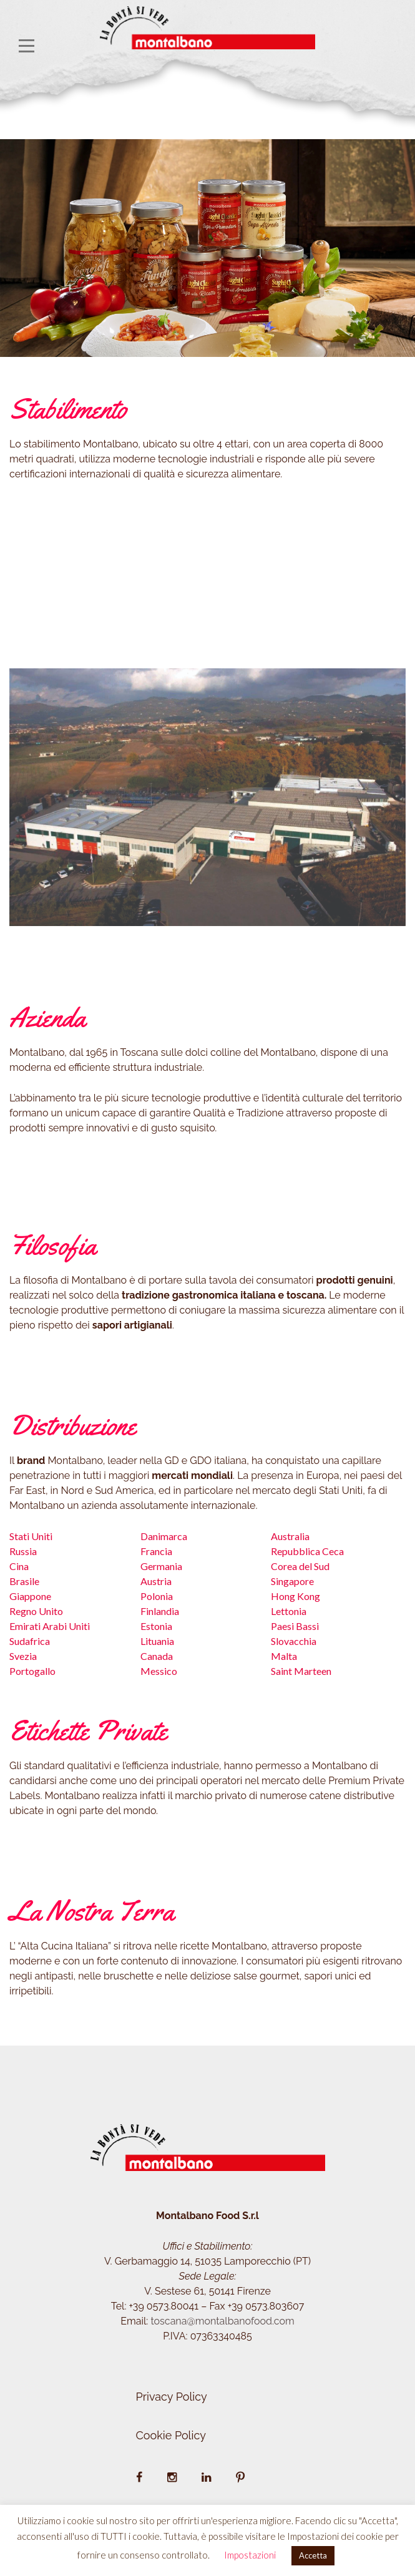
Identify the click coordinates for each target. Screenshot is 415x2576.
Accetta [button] (313, 2555)
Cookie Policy (171, 2435)
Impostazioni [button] (250, 2554)
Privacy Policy (171, 2396)
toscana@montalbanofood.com (222, 2321)
